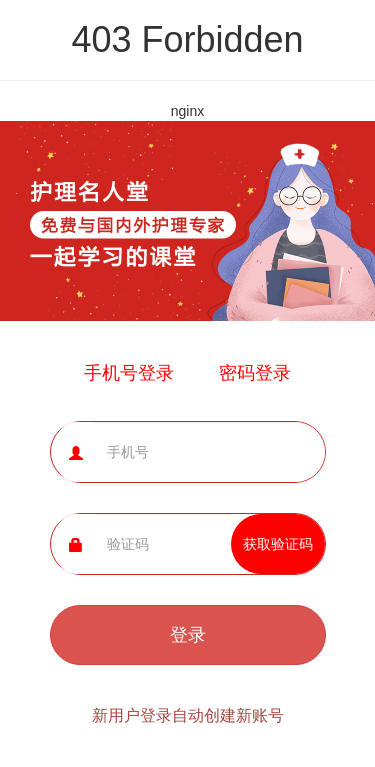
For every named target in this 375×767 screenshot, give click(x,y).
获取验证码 (278, 544)
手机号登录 (129, 373)
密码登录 (255, 373)
